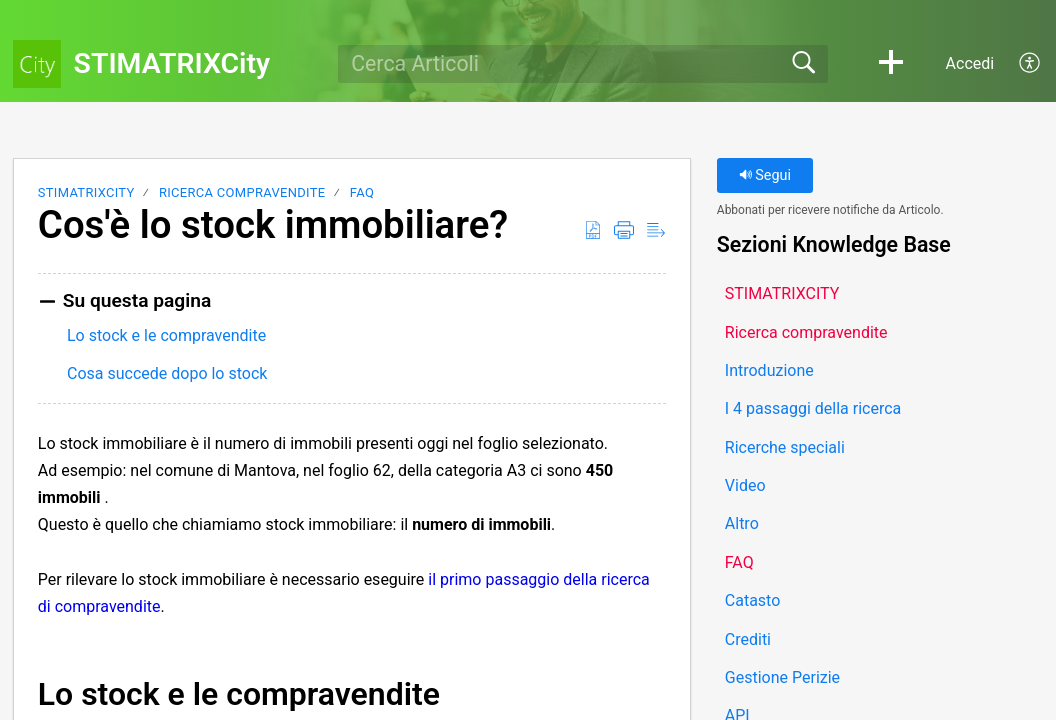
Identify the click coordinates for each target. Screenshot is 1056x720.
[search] (582, 64)
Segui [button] (765, 175)
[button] (891, 64)
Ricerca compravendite (242, 192)
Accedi (970, 63)
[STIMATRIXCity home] (37, 64)
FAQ (362, 192)
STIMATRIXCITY (86, 192)
